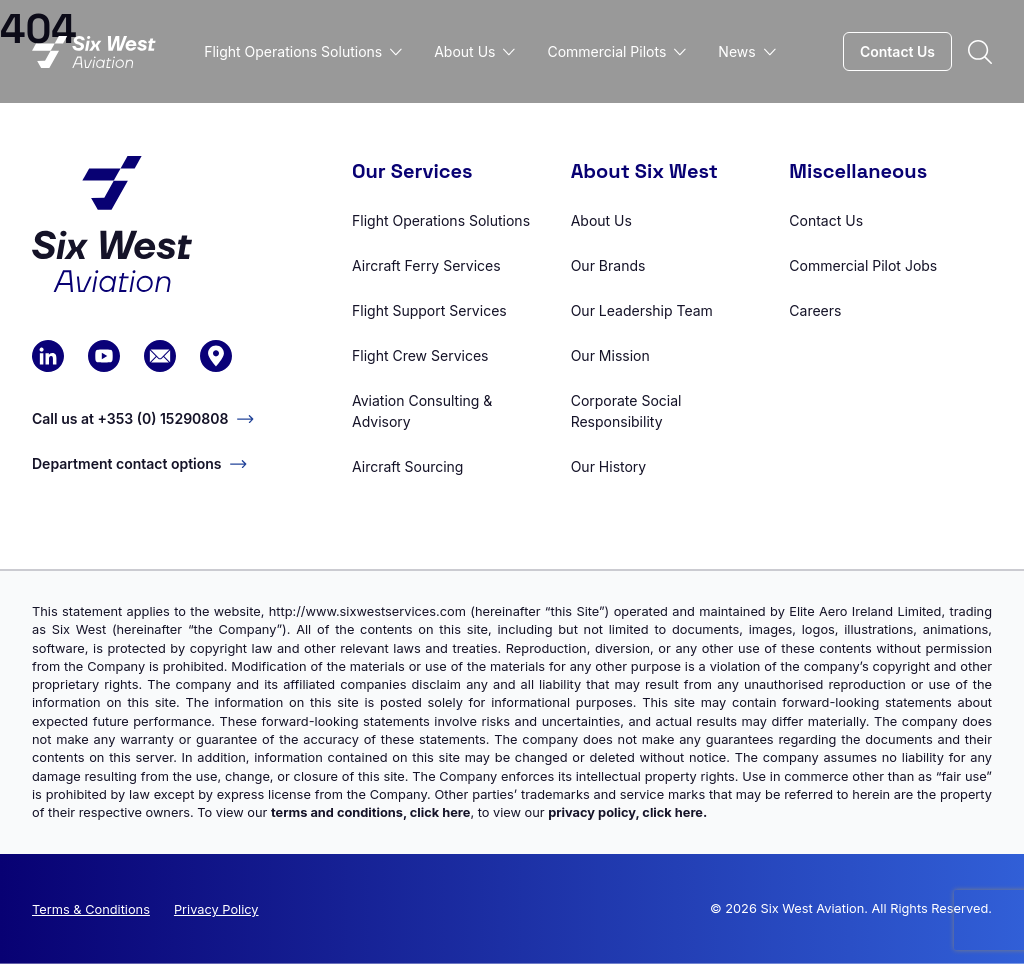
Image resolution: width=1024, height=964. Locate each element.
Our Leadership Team (642, 310)
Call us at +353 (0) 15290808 (143, 418)
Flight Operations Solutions (303, 51)
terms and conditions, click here (370, 812)
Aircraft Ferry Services (426, 265)
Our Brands (608, 265)
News (746, 51)
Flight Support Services (429, 310)
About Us (474, 51)
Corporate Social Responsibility (626, 411)
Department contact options (139, 463)
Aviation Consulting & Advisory (422, 411)
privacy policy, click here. (627, 812)
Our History (609, 466)
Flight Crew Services (420, 355)
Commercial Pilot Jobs (863, 265)
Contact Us (897, 51)
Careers (815, 310)
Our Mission (610, 355)
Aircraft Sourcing (407, 466)
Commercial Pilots (616, 51)
